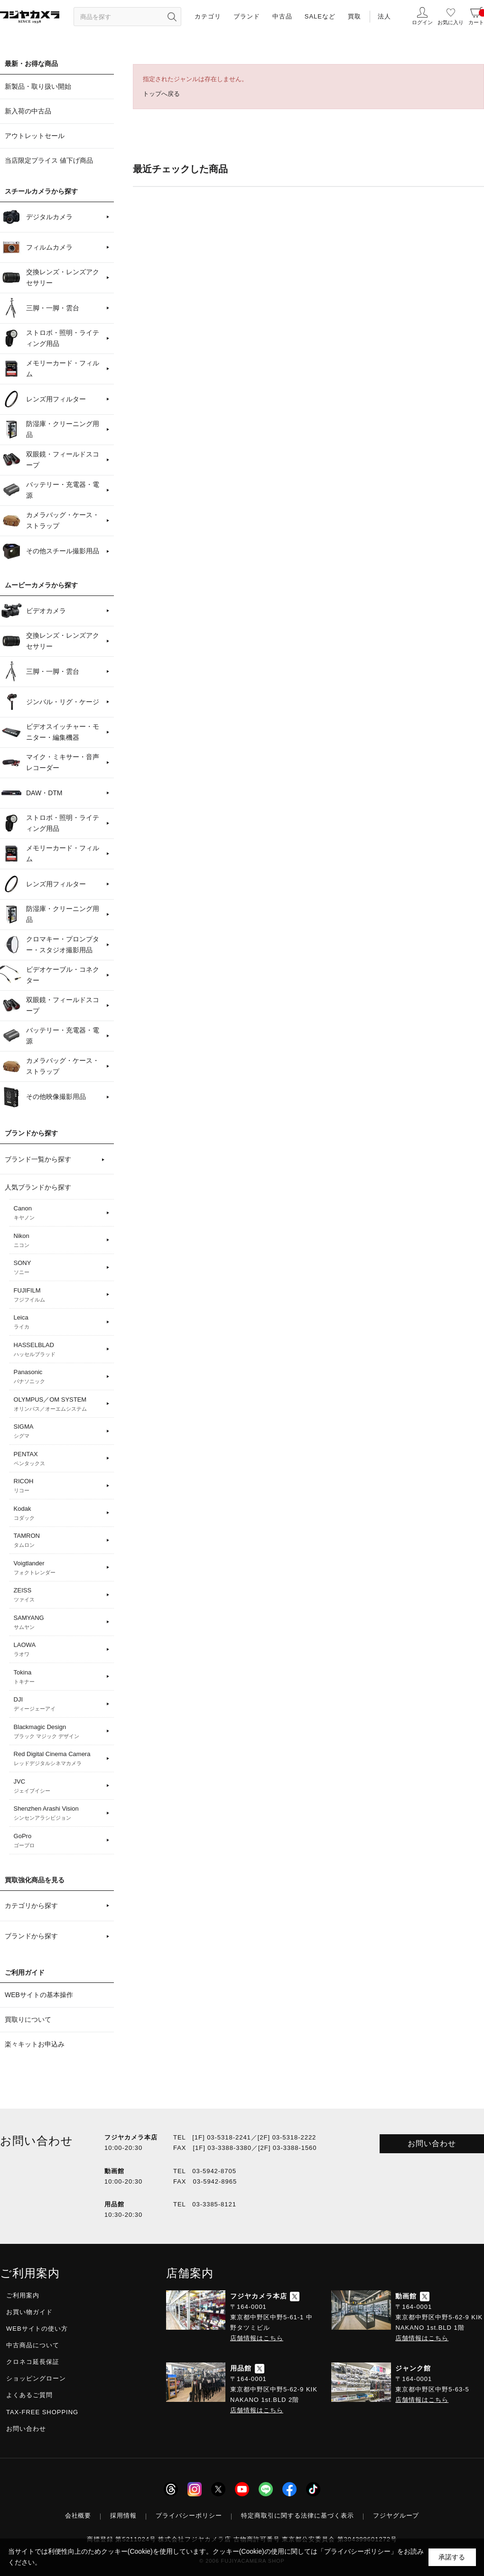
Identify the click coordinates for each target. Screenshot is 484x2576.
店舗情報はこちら (256, 2338)
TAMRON (58, 1540)
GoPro (58, 1841)
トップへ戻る (161, 93)
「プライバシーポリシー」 (357, 2551)
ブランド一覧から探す (38, 1159)
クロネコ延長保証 (32, 2361)
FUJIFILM (58, 1295)
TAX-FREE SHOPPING (42, 2412)
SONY (58, 1267)
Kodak (58, 1513)
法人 (384, 16)
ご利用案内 (22, 2295)
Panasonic (58, 1377)
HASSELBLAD (58, 1349)
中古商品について (32, 2345)
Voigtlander (58, 1568)
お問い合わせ (432, 2143)
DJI (58, 1704)
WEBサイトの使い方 (37, 2328)
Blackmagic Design (58, 1731)
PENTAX (58, 1459)
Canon (58, 1213)
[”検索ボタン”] (171, 16)
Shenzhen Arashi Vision (58, 1813)
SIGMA (58, 1431)
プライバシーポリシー (189, 2515)
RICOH (58, 1486)
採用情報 (123, 2515)
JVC (58, 1786)
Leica (58, 1322)
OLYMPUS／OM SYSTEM (58, 1404)
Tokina (58, 1677)
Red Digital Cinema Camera (58, 1758)
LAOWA (58, 1649)
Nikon (58, 1240)
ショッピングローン (36, 2378)
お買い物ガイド (29, 2312)
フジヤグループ (396, 2515)
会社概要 (78, 2515)
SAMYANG (58, 1622)
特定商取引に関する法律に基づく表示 (297, 2515)
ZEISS (58, 1595)
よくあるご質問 (29, 2395)
